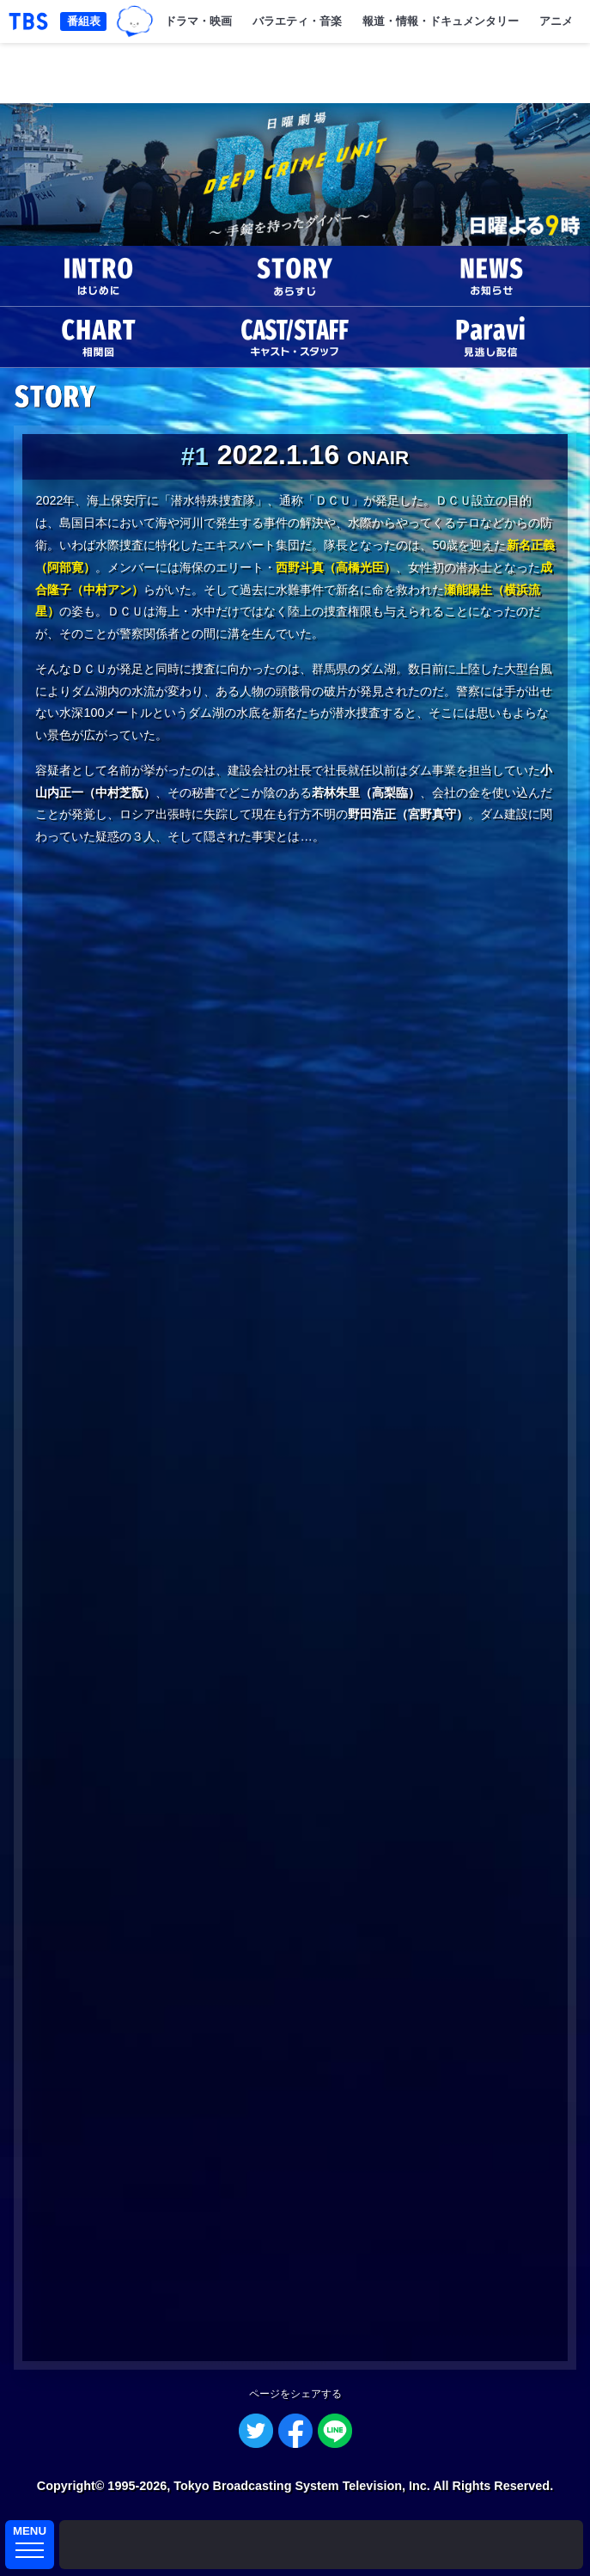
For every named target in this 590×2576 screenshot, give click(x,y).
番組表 (83, 21)
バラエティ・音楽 (297, 21)
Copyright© (71, 2486)
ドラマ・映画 (198, 21)
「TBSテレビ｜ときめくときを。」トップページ (28, 21)
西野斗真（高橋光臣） (336, 567)
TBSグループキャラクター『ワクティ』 (135, 22)
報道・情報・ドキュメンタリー (440, 21)
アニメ (556, 21)
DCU (295, 174)
